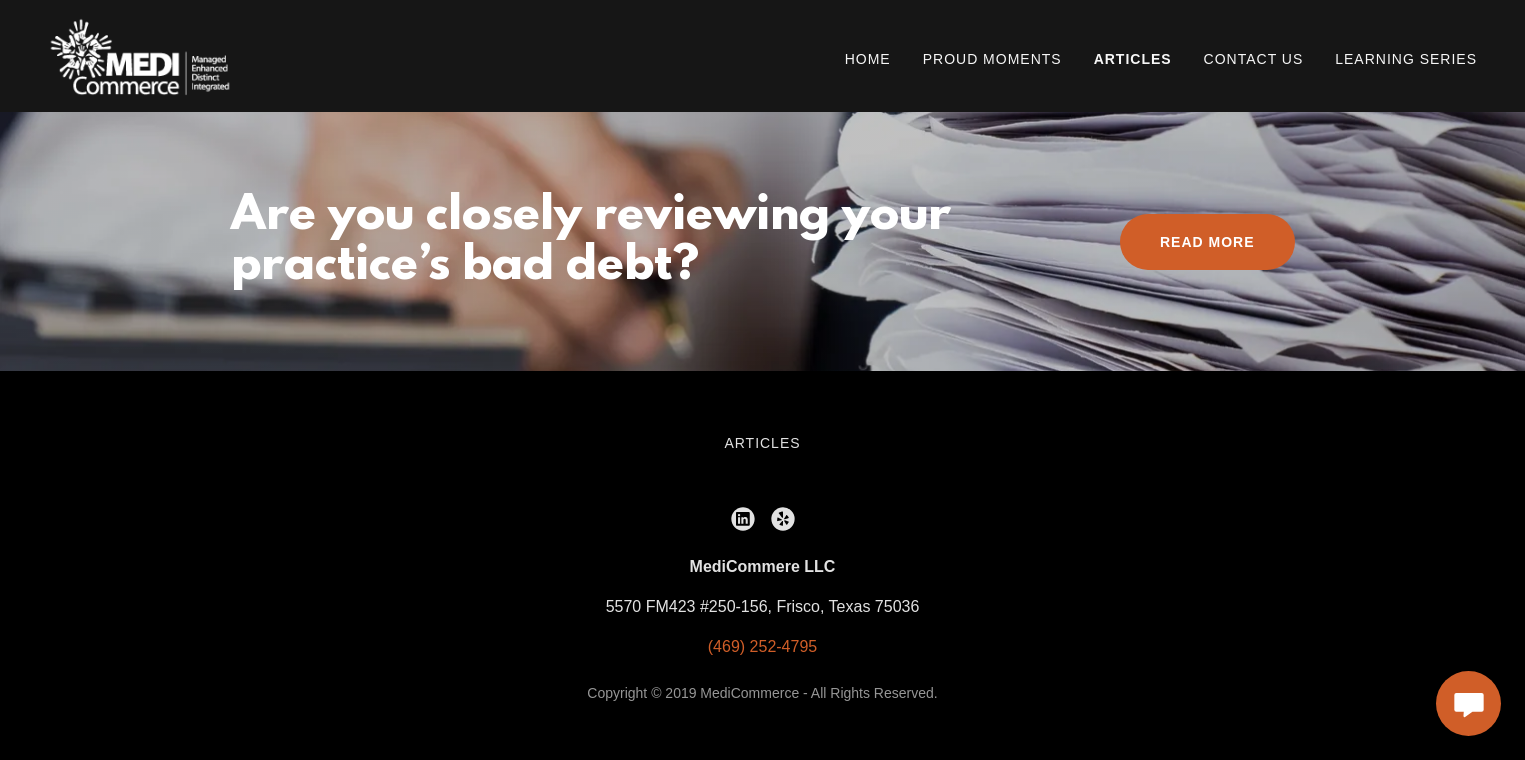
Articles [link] (1133, 59)
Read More (1207, 242)
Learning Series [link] (1406, 59)
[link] (140, 54)
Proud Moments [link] (992, 59)
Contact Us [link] (1254, 59)
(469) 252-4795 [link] (762, 646)
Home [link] (868, 59)
